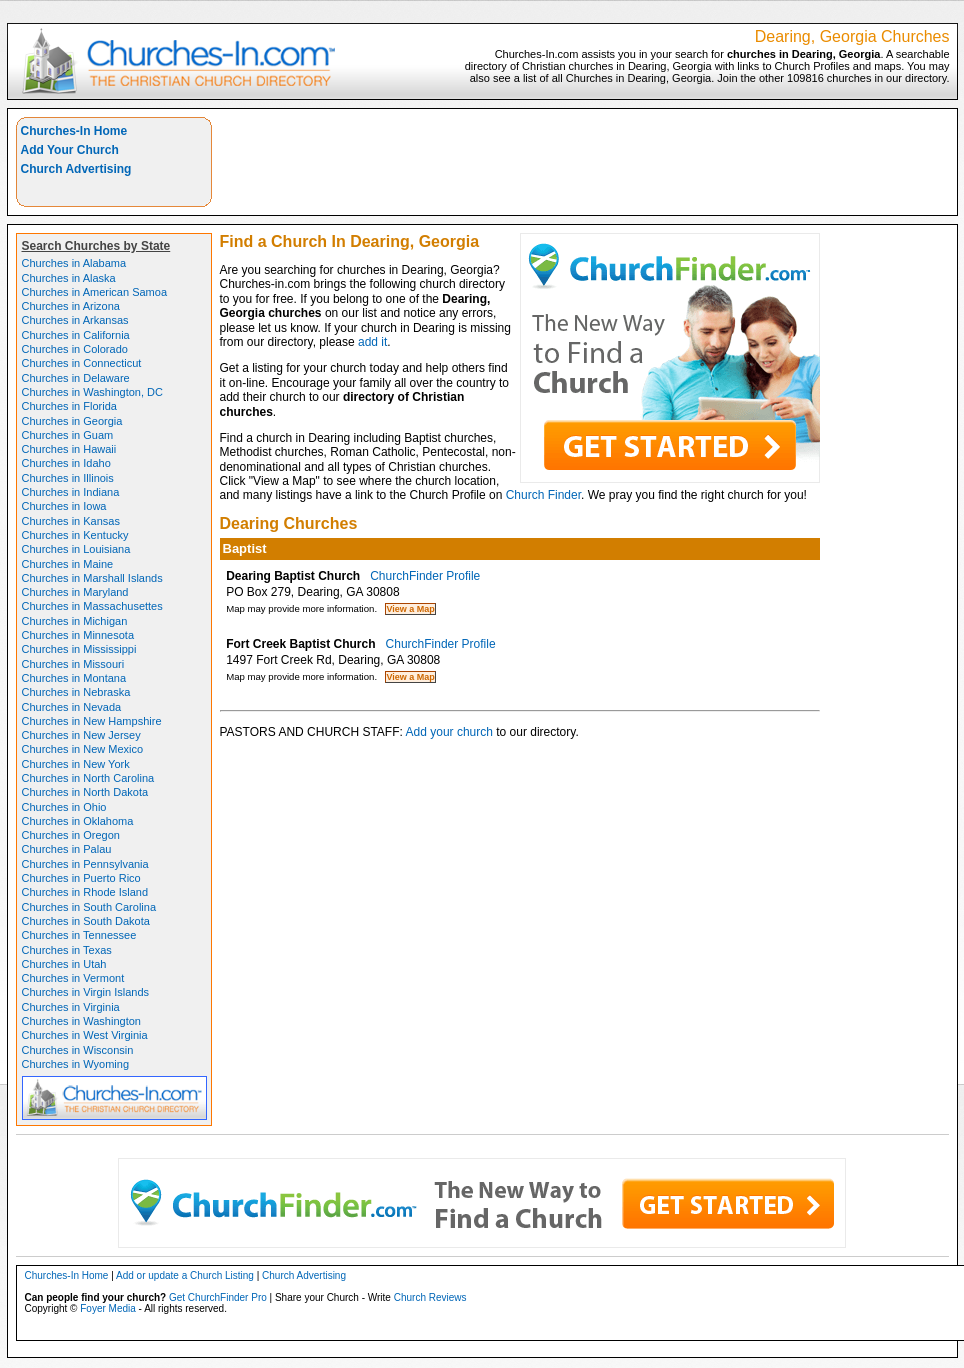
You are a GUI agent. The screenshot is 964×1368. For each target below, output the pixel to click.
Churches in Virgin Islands (86, 992)
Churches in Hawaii (69, 449)
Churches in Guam (68, 435)
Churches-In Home (74, 131)
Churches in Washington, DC (92, 392)
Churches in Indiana (71, 492)
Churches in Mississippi (79, 649)
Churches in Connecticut (82, 363)
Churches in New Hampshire (92, 721)
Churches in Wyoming (76, 1064)
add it (372, 342)
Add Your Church (70, 150)
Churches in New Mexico (83, 749)
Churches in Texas (67, 950)
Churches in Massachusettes (92, 606)
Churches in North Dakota (85, 792)
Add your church (449, 732)
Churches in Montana (74, 678)
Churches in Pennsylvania (85, 864)
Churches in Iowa (64, 506)
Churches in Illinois (68, 478)
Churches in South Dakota (86, 921)
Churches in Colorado (75, 349)
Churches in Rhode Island (85, 892)
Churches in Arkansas (75, 320)
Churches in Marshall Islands (92, 578)
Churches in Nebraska (76, 692)
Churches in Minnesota (78, 635)
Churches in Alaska (69, 278)
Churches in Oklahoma (78, 821)
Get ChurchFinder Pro (218, 1297)
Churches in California (76, 335)
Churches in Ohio (64, 807)
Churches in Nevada (72, 707)
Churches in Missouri (73, 664)
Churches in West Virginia (85, 1035)
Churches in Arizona (71, 306)
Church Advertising (76, 169)
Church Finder (543, 495)
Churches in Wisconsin (78, 1050)
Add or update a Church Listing (185, 1275)
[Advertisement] (585, 162)
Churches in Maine (68, 564)
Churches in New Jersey (81, 735)
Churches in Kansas (71, 521)
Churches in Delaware (76, 378)
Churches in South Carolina (89, 907)
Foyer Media (108, 1308)
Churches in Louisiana (76, 549)
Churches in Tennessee (79, 935)
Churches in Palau (67, 849)
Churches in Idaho (66, 463)
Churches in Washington (81, 1021)
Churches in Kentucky (75, 535)
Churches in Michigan (75, 621)
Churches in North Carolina (88, 778)
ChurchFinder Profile (425, 576)
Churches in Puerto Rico (81, 878)
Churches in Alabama (74, 263)
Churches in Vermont (73, 978)
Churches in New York (76, 764)
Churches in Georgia (72, 421)
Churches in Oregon (71, 835)
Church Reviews (430, 1297)
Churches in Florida (69, 406)
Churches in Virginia (71, 1007)
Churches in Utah (64, 964)
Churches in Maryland (75, 592)
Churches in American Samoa (95, 292)
